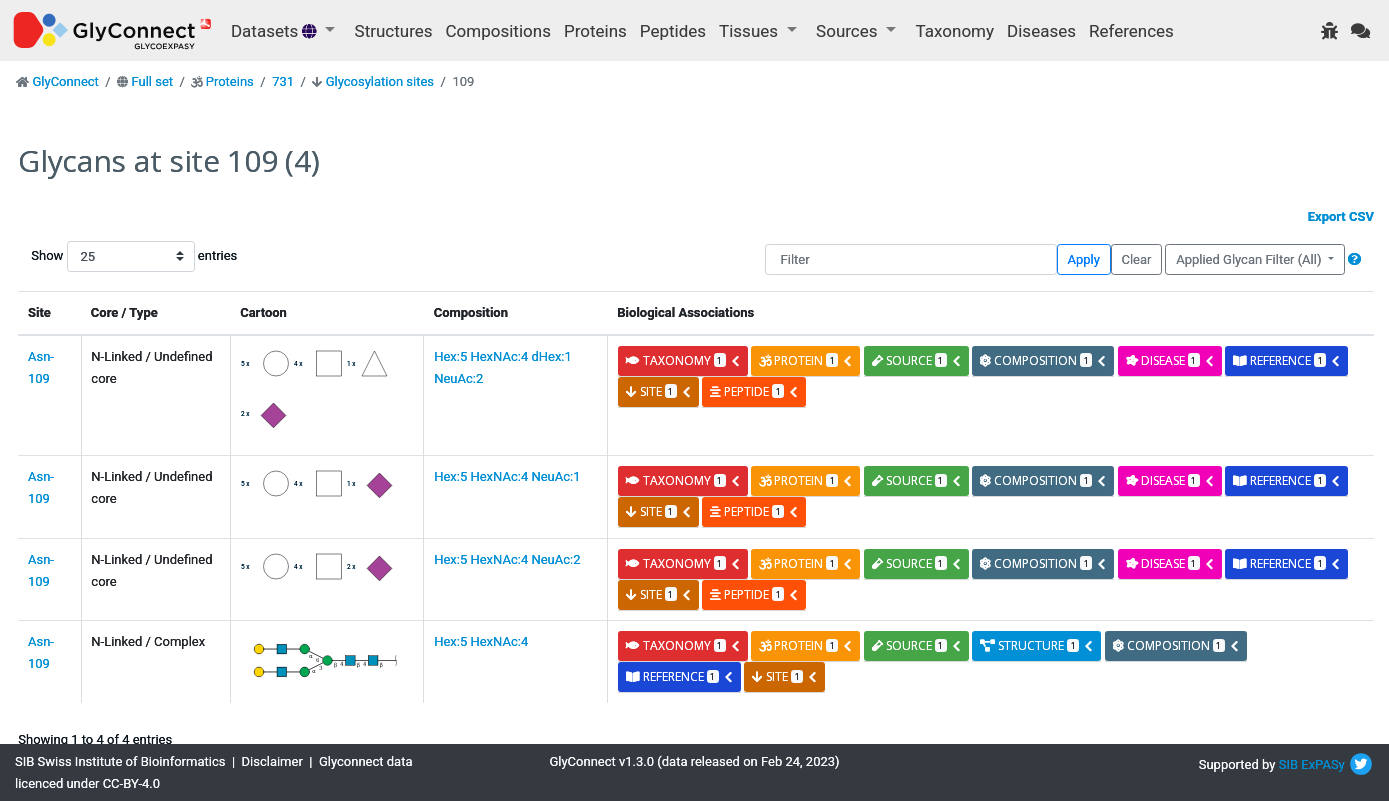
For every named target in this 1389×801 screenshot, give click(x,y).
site (659, 391)
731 (283, 81)
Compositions (498, 31)
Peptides (673, 31)
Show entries (95, 256)
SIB (1288, 764)
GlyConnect (65, 81)
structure (1037, 645)
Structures (394, 31)
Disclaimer (272, 761)
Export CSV (1341, 216)
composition (1043, 360)
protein (806, 360)
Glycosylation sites (380, 81)
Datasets (276, 31)
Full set (152, 81)
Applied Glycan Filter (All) (1250, 259)
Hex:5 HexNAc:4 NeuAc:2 (507, 559)
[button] (1354, 259)
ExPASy (1323, 764)
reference (1287, 360)
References (1131, 31)
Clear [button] (1136, 259)
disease (1170, 360)
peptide (754, 391)
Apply (1084, 259)
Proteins (595, 31)
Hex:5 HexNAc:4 (481, 641)
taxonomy (683, 360)
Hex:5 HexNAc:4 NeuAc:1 (507, 476)
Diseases (1041, 31)
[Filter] (911, 259)
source (917, 360)
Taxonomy (955, 31)
